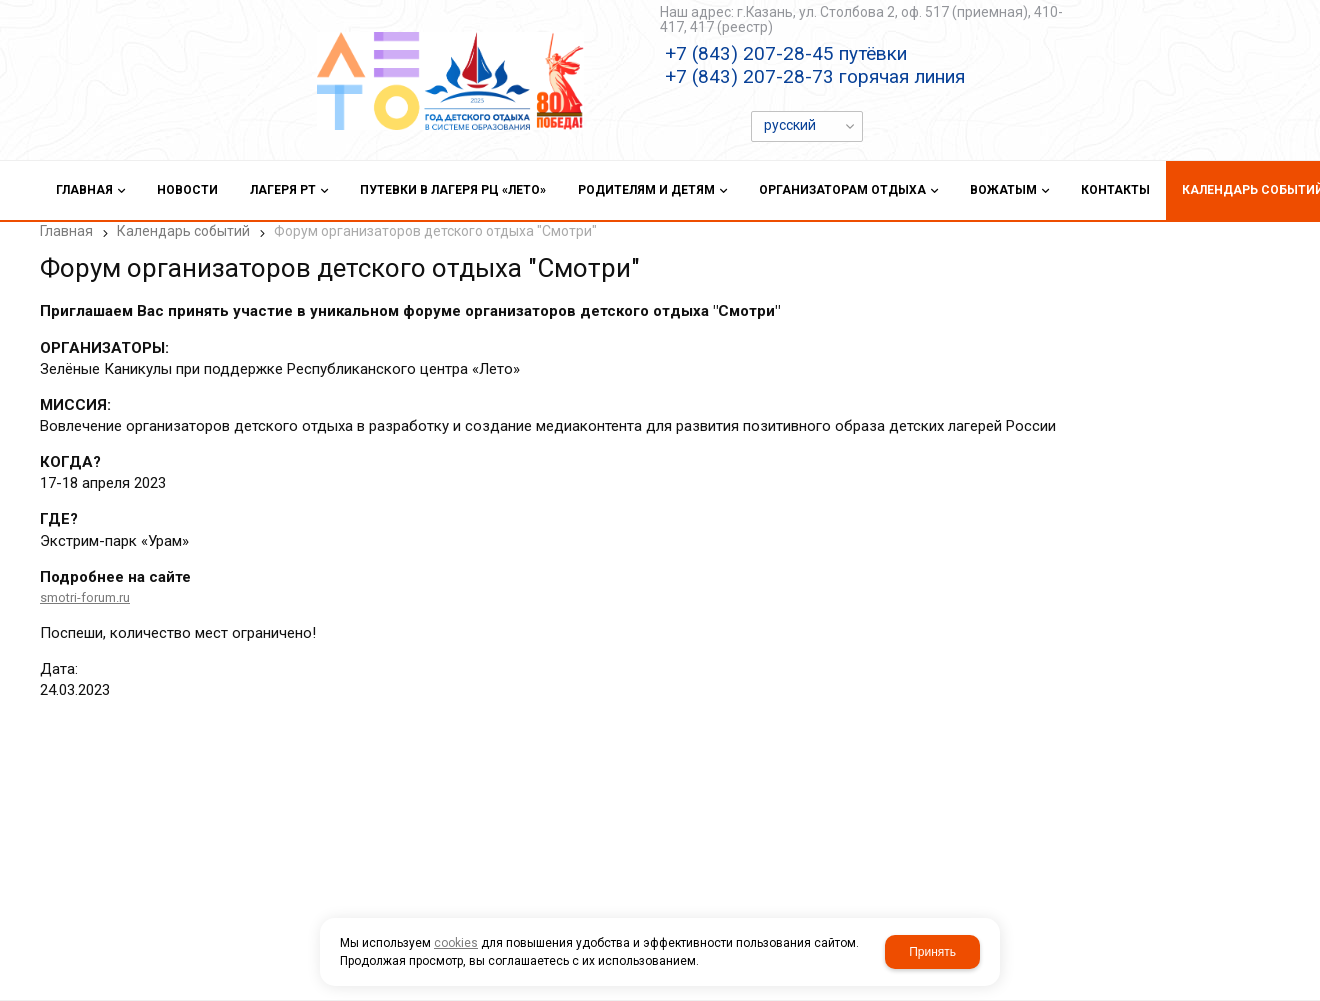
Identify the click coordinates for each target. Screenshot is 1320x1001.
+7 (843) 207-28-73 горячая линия (815, 76)
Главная (66, 231)
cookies (456, 943)
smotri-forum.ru (85, 597)
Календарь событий (183, 231)
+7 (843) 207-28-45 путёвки (786, 53)
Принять (932, 952)
